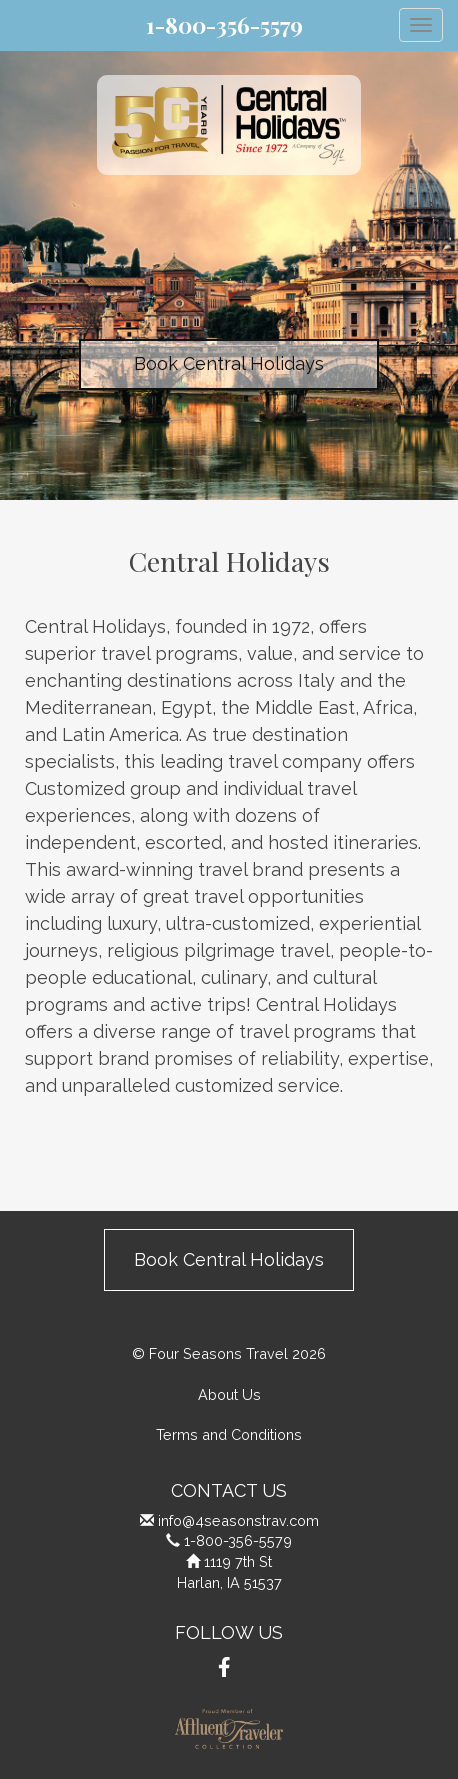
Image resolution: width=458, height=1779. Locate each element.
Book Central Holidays (229, 363)
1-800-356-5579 (224, 25)
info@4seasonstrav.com (238, 1520)
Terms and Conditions (229, 1434)
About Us (229, 1394)
